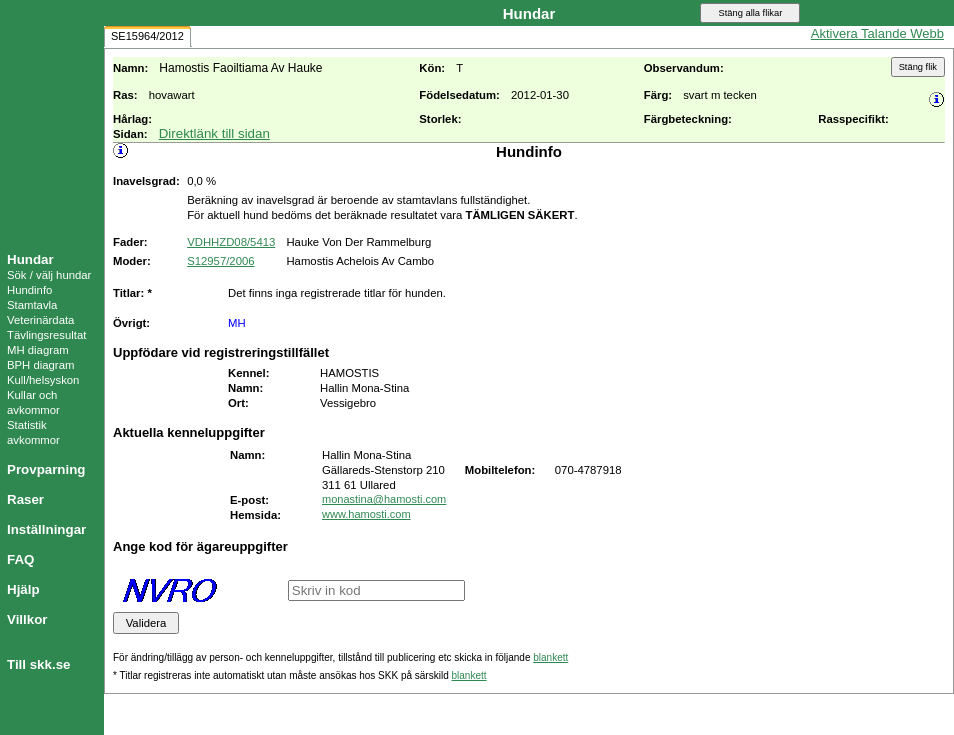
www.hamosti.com (366, 514)
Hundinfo (29, 290)
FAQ (20, 559)
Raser (25, 499)
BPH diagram (40, 365)
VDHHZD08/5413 (231, 242)
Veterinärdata (40, 320)
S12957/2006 (220, 261)
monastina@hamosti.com (384, 499)
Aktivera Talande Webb (877, 33)
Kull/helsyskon (43, 380)
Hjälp (23, 589)
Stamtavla (32, 305)
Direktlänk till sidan (214, 133)
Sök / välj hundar (49, 275)
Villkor (27, 619)
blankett (550, 657)
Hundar (30, 259)
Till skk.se (38, 664)
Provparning (46, 469)
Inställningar (46, 529)
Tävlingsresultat (46, 335)
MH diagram (38, 350)
